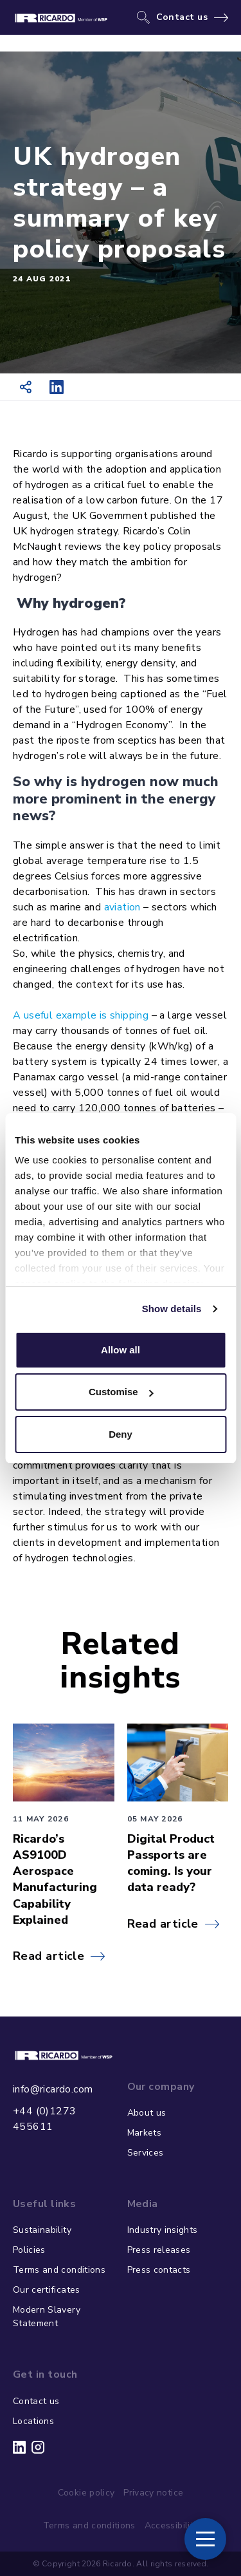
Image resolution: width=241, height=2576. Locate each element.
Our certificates (46, 2290)
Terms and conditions (59, 2270)
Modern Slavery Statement (46, 2316)
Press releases (159, 2250)
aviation (122, 907)
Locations (33, 2421)
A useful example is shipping (80, 1015)
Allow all (120, 1349)
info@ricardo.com (53, 2089)
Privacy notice (153, 2493)
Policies (29, 2250)
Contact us (182, 17)
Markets (144, 2133)
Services (145, 2153)
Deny (120, 1434)
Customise (121, 1391)
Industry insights (162, 2230)
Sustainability (42, 2230)
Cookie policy (86, 2493)
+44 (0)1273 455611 (44, 2119)
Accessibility (172, 2525)
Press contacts (159, 2270)
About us (146, 2113)
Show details (172, 1308)
